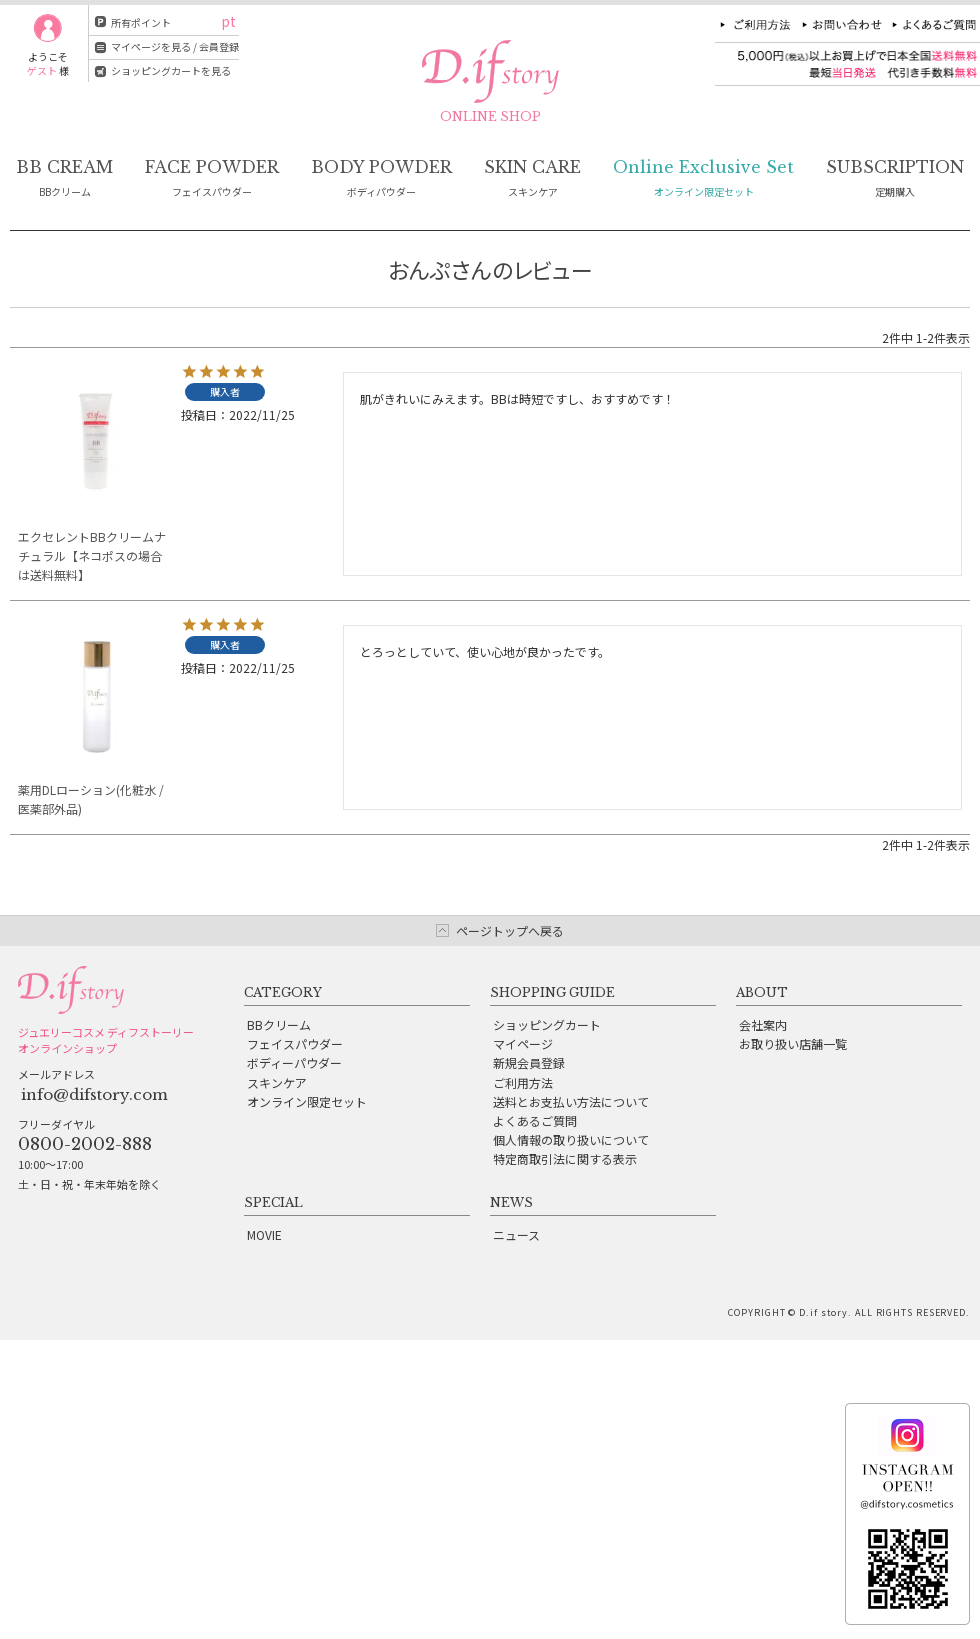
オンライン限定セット (307, 1101)
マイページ (523, 1043)
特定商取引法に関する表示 (565, 1158)
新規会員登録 (529, 1062)
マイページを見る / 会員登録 (175, 46)
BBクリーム (279, 1024)
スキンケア (277, 1082)
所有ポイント (141, 22)
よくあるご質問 (535, 1120)
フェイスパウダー (295, 1043)
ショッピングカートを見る (171, 70)
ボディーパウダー (294, 1062)
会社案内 (763, 1024)
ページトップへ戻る (510, 930)
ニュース (516, 1234)
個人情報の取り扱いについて (571, 1139)
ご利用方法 (523, 1082)
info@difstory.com (94, 1094)
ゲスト (42, 70)
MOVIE (264, 1234)
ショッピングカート (547, 1024)
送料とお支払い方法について (571, 1101)
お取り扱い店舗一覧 (793, 1043)
